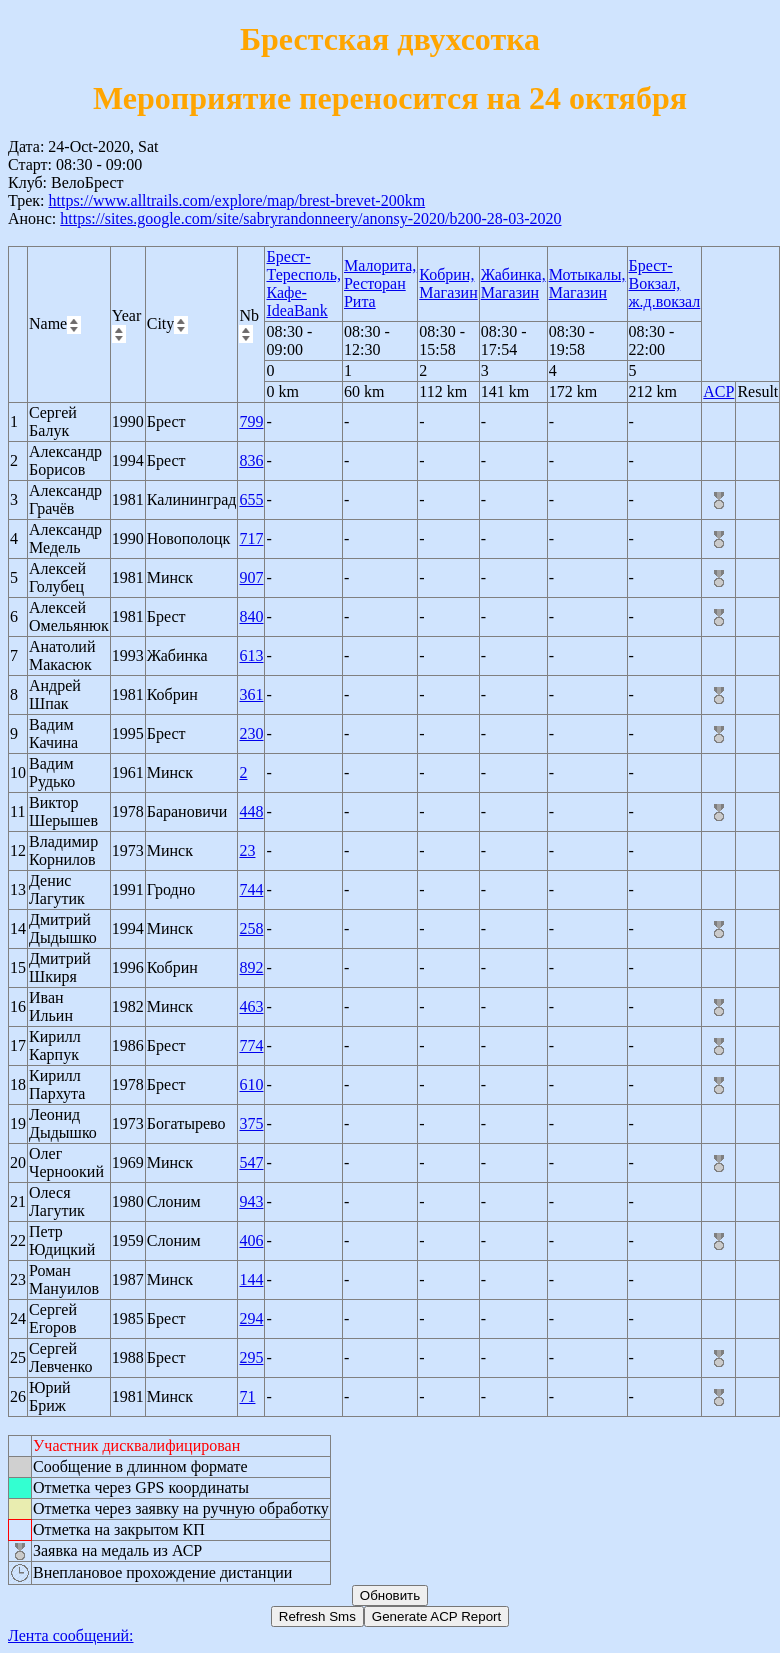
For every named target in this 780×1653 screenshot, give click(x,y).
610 (251, 1084)
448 (251, 811)
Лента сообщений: (71, 1635)
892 (251, 967)
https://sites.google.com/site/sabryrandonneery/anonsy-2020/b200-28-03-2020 (310, 218)
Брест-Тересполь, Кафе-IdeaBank (303, 283)
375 (251, 1123)
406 (251, 1240)
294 (251, 1318)
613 (251, 655)
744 (251, 889)
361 (251, 694)
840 (251, 616)
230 (251, 733)
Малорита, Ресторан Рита (380, 283)
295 (251, 1357)
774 (251, 1045)
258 (251, 928)
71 (247, 1396)
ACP (718, 391)
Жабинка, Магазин (513, 283)
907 (251, 577)
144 (251, 1279)
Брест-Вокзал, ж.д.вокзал (665, 283)
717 (251, 538)
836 (251, 460)
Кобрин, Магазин (448, 283)
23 (247, 850)
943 (251, 1201)
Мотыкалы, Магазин (587, 283)
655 (251, 499)
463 (251, 1006)
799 (251, 421)
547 (251, 1162)
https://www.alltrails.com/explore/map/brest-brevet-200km (236, 200)
